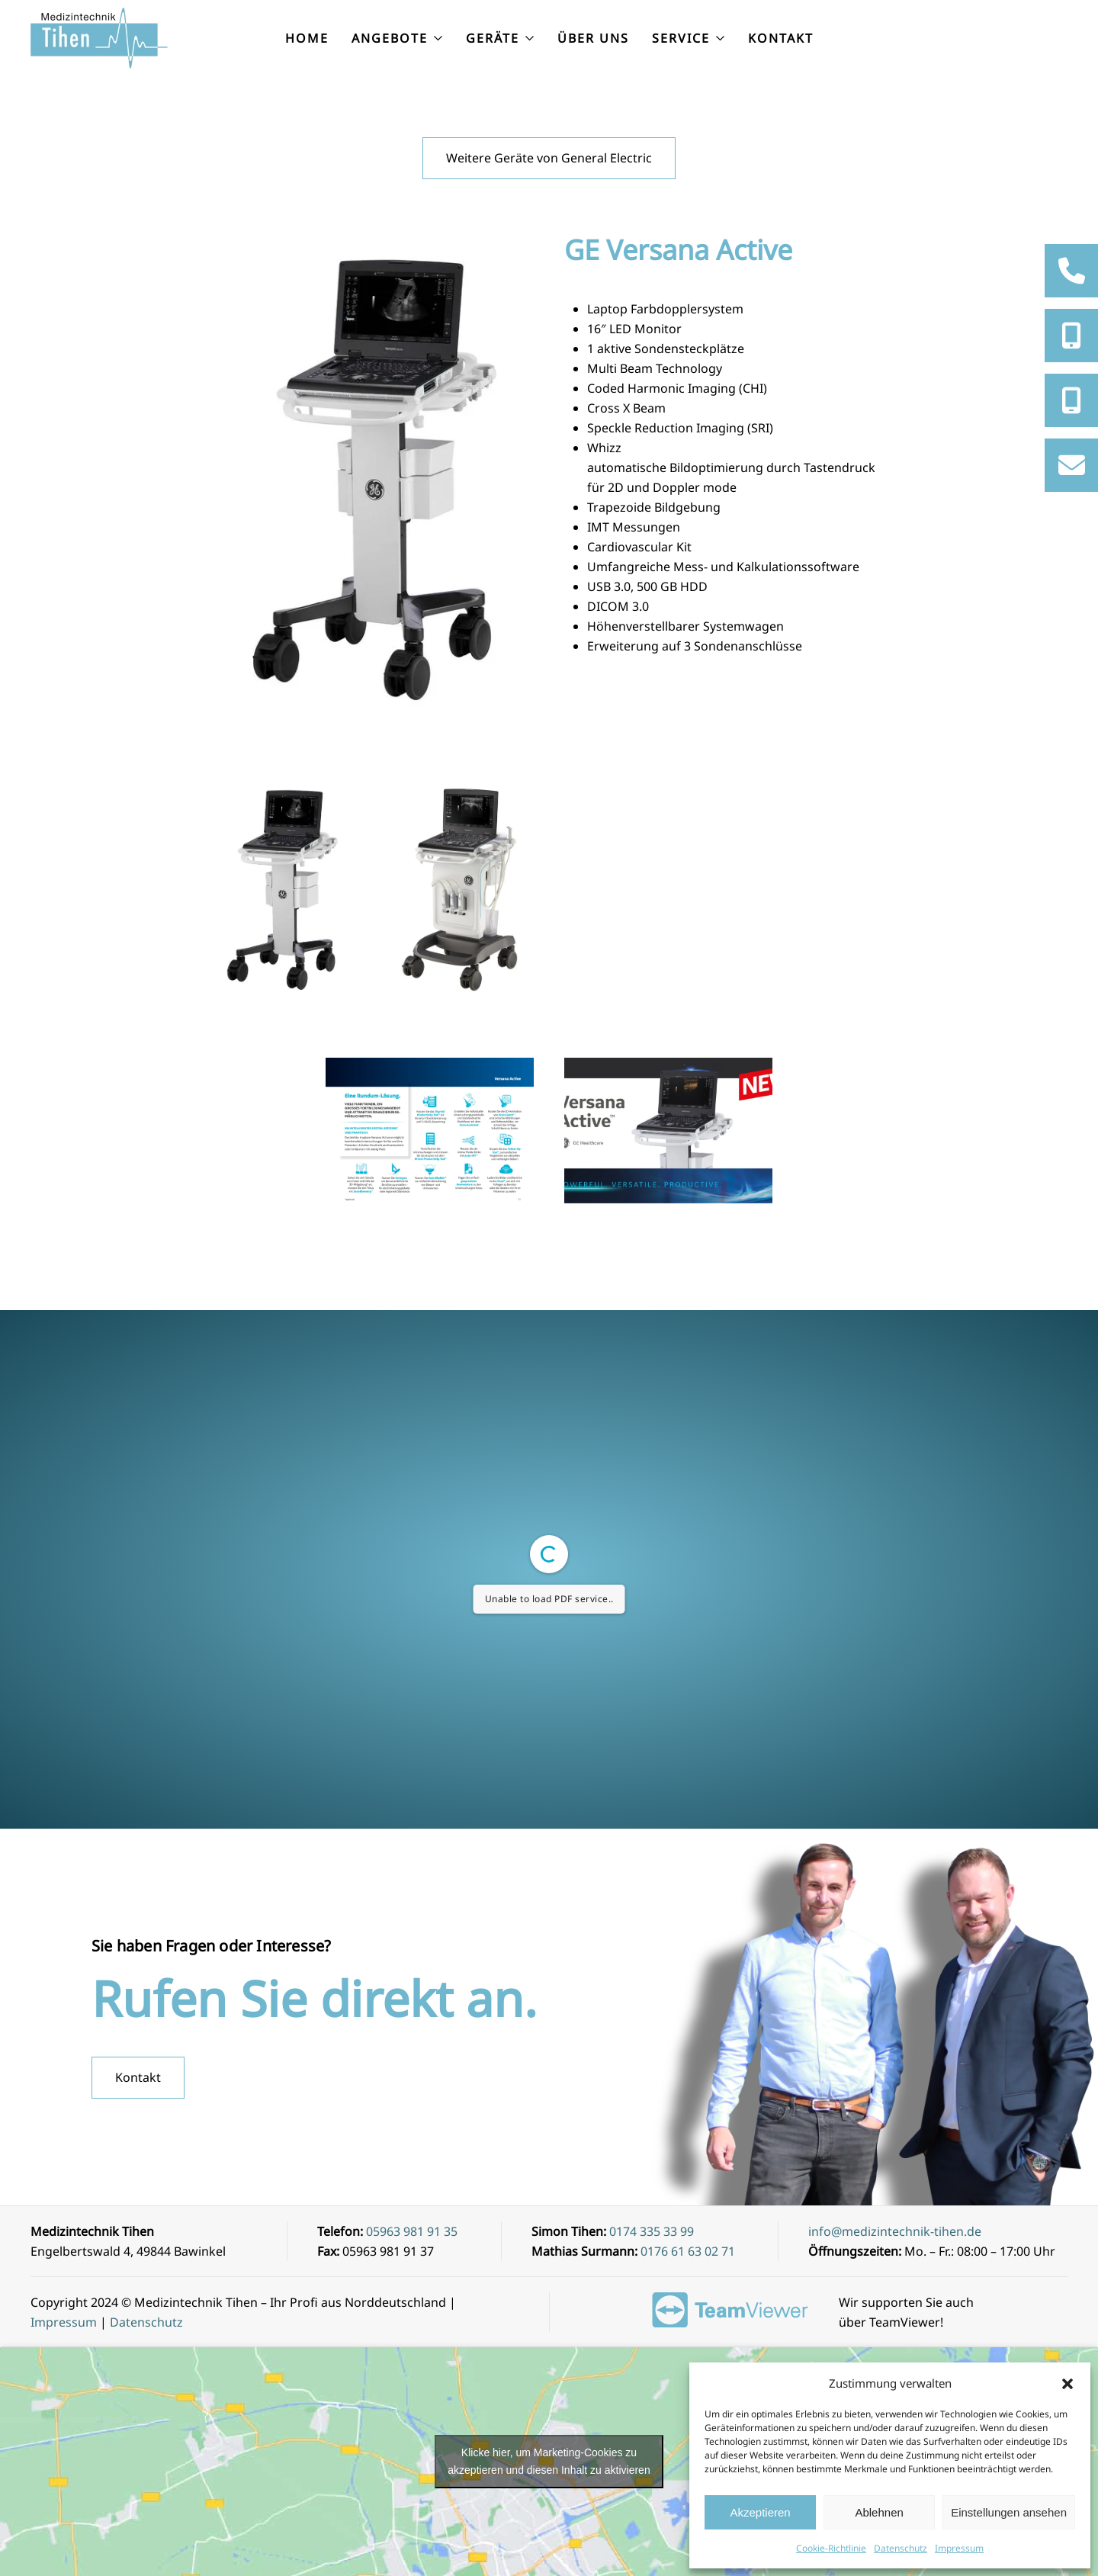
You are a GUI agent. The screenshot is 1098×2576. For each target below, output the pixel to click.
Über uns (593, 38)
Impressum (959, 2548)
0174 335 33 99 (651, 2231)
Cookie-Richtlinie (831, 2548)
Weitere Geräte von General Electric (549, 157)
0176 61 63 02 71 (687, 2251)
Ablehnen (879, 2512)
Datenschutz (900, 2548)
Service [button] (688, 38)
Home (307, 38)
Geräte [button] (500, 38)
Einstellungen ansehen (1009, 2512)
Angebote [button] (397, 38)
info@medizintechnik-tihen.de (894, 2231)
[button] (1067, 2383)
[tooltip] (1071, 270)
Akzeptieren (760, 2512)
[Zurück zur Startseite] (101, 38)
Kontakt (781, 38)
